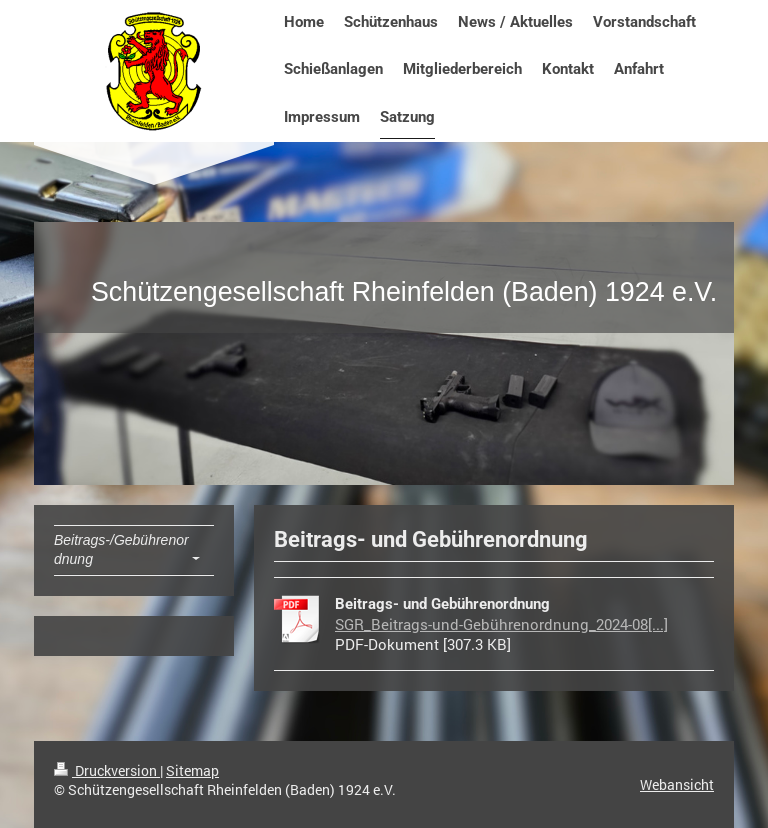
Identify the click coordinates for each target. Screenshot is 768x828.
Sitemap (192, 770)
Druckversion (107, 770)
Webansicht (677, 784)
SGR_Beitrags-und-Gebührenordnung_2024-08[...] (501, 624)
